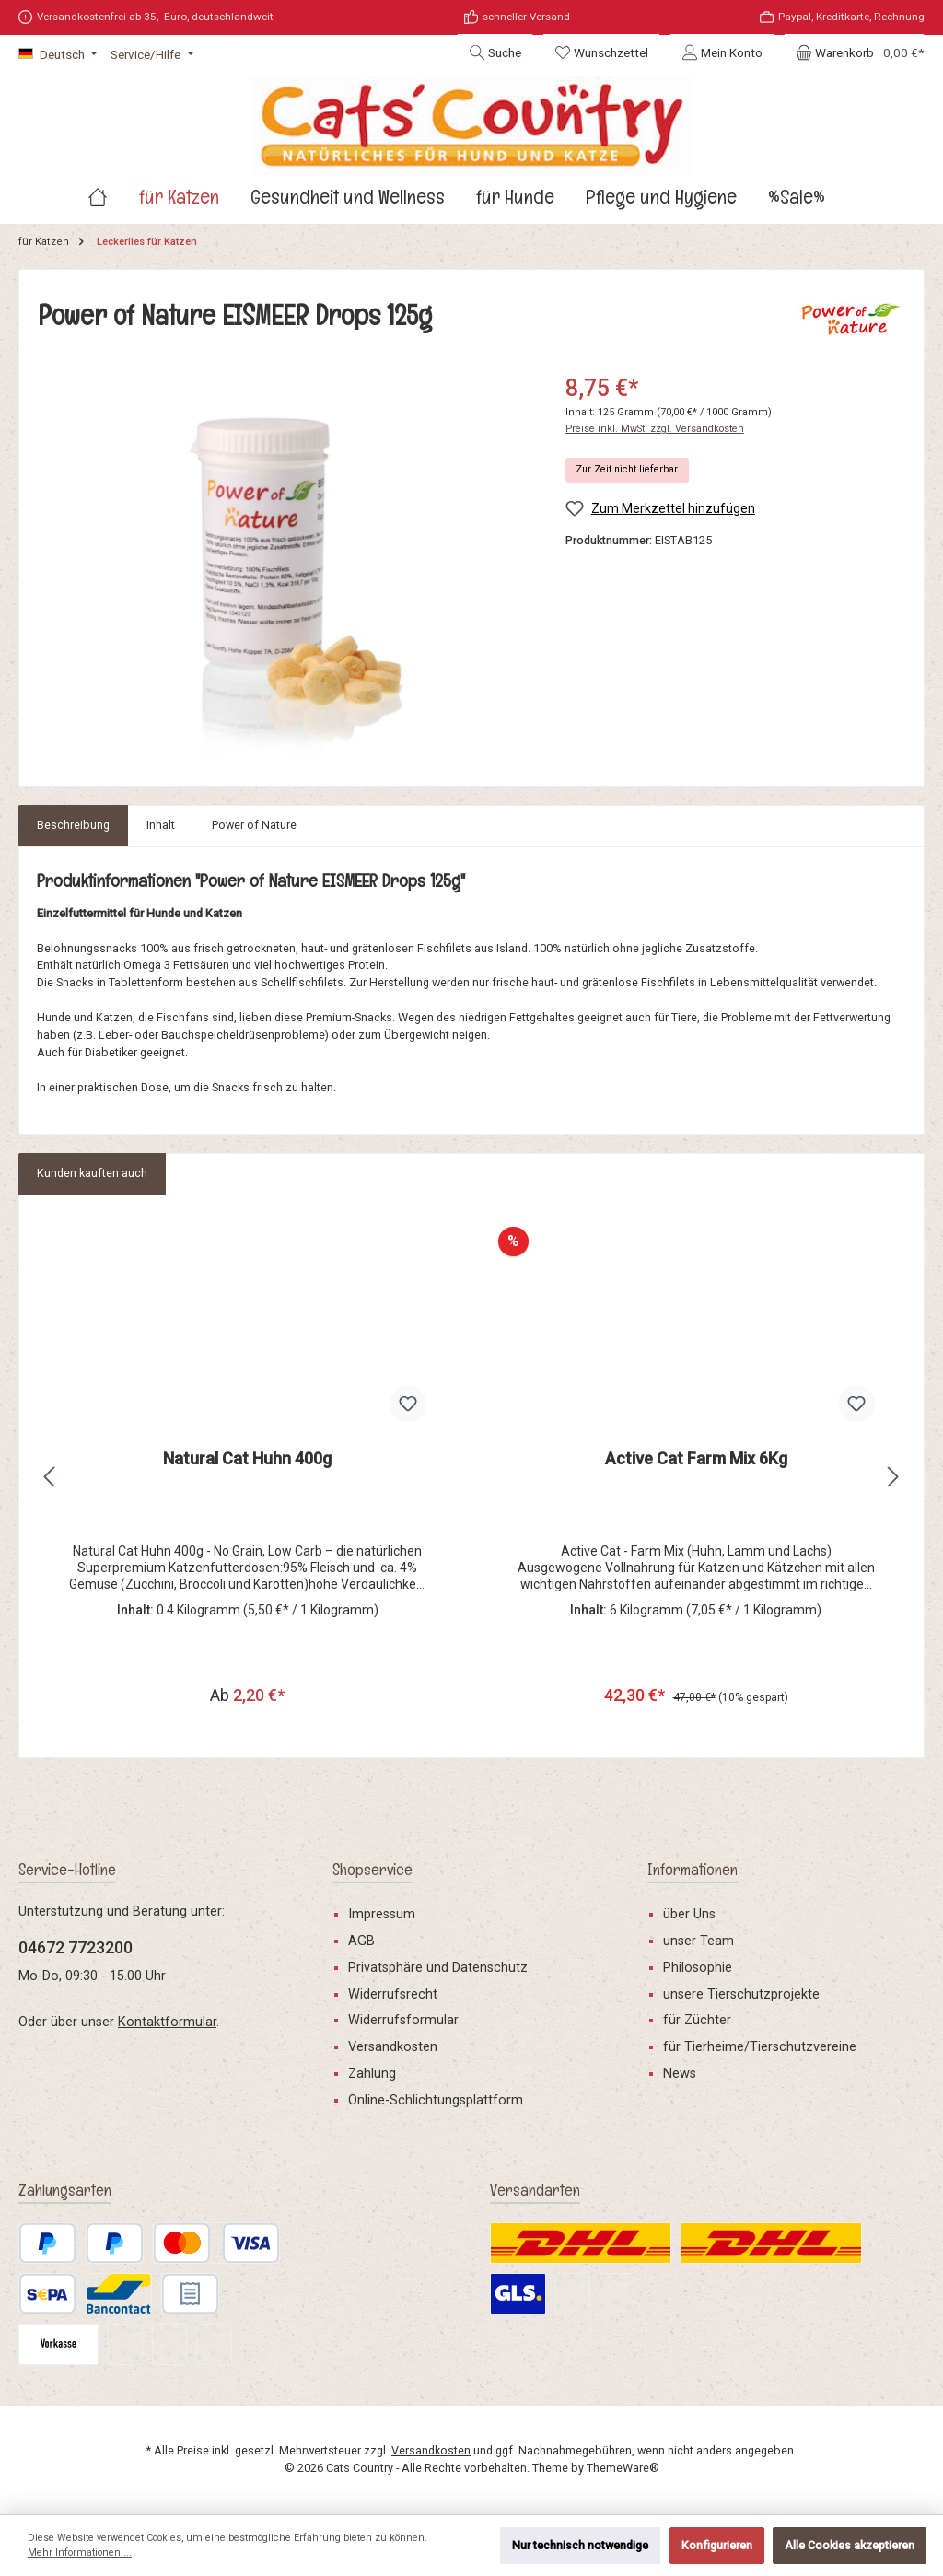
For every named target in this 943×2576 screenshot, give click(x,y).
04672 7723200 (75, 1947)
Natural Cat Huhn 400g (247, 1483)
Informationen (692, 1869)
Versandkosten (392, 2047)
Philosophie (697, 1968)
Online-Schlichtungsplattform (435, 2100)
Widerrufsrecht (392, 1994)
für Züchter (697, 2021)
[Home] (113, 221)
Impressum (381, 1914)
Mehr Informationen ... (80, 2553)
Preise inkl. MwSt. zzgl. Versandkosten (654, 454)
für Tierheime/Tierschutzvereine (759, 2047)
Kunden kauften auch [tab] (92, 1198)
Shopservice (372, 1869)
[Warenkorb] (854, 52)
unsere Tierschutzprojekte (741, 1994)
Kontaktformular (167, 2022)
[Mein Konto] (721, 52)
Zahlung (372, 2073)
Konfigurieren (716, 2545)
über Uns (689, 1914)
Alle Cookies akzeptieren (849, 2545)
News (679, 2073)
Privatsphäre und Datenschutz (438, 1968)
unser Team (698, 1941)
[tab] (73, 849)
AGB (361, 1941)
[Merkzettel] (601, 52)
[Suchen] (495, 52)
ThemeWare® (623, 2468)
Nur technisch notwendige (580, 2545)
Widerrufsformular (403, 2021)
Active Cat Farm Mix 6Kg (696, 1483)
